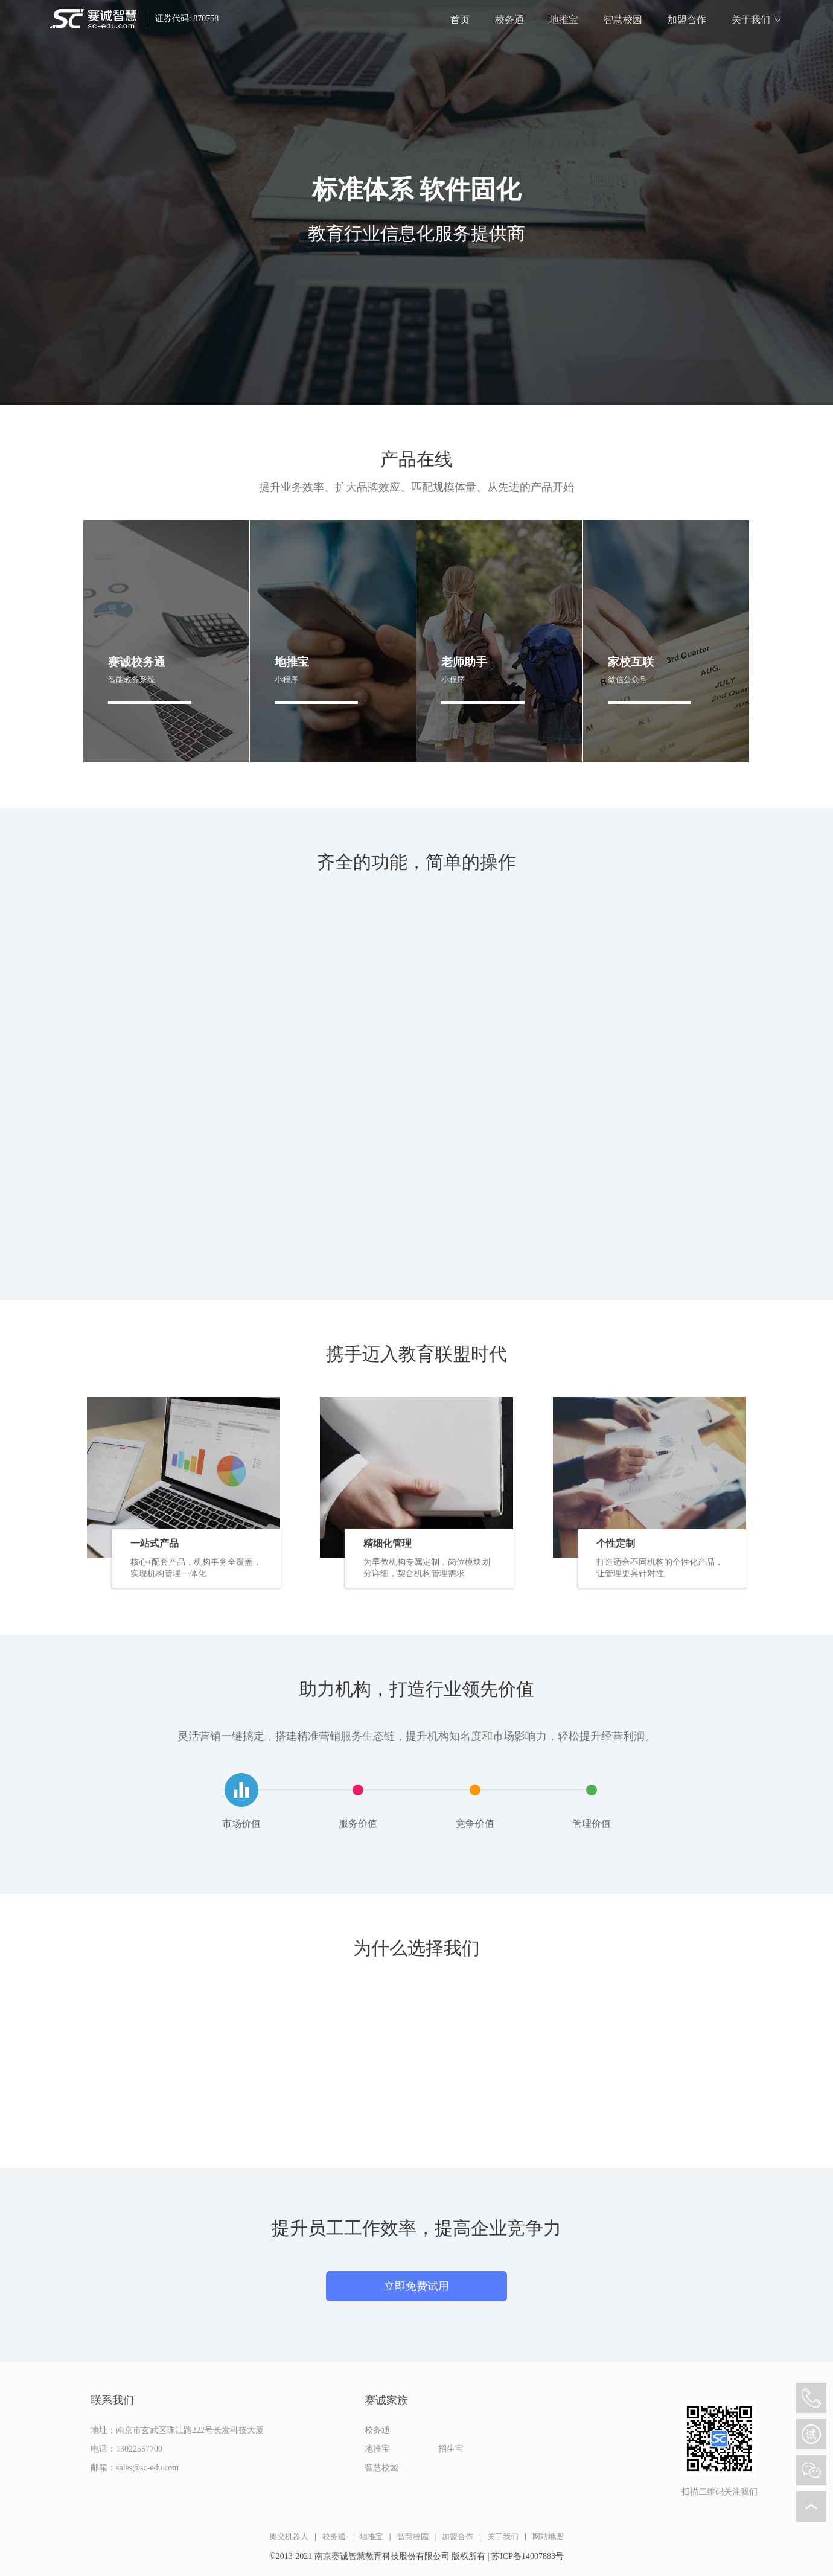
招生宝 (451, 2448)
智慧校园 (623, 20)
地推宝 (563, 20)
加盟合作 (687, 20)
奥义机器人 (288, 2536)
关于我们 (751, 20)
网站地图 (548, 2536)
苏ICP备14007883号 (527, 2556)
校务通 (509, 20)
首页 (460, 20)
